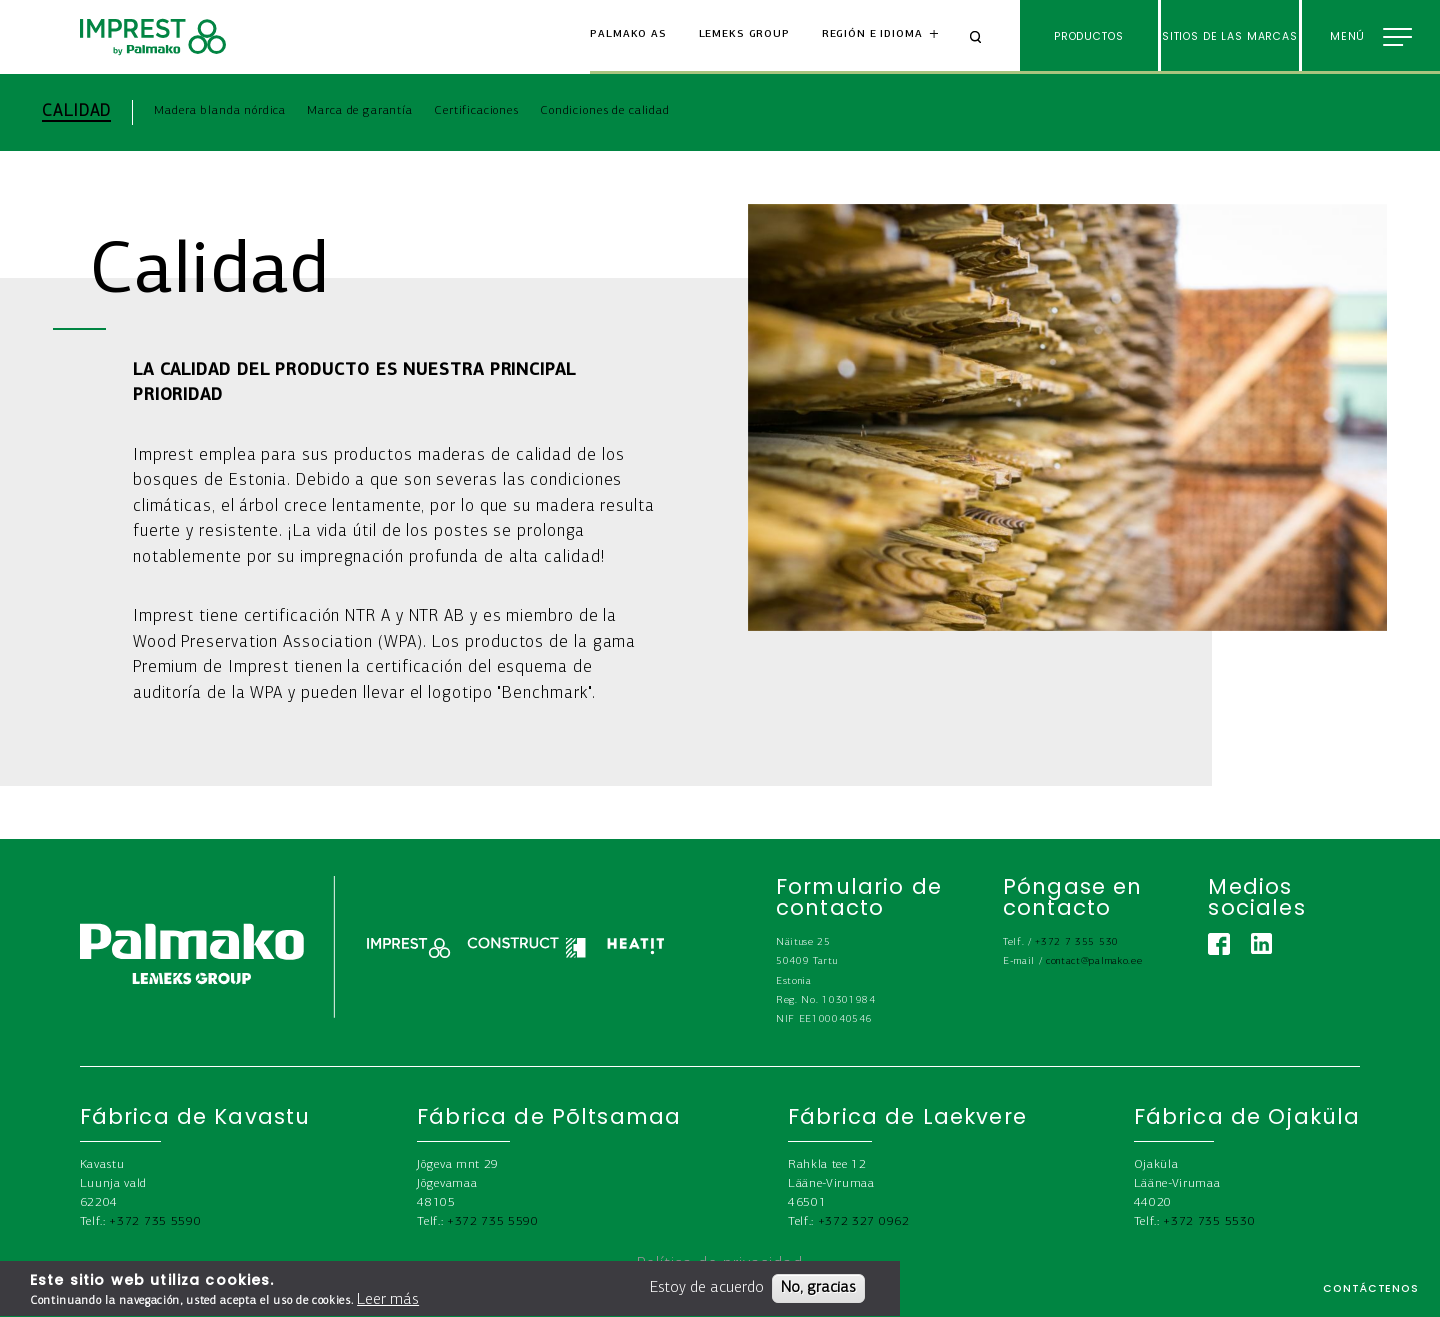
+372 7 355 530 (1077, 942)
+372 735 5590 (155, 1221)
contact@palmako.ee (1094, 961)
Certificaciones (476, 110)
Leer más (388, 1305)
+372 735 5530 (1209, 1221)
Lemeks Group (744, 34)
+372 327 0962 (864, 1221)
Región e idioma (872, 34)
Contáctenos (1370, 1288)
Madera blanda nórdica (220, 110)
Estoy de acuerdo (707, 1293)
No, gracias (818, 1293)
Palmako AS (628, 34)
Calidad (76, 111)
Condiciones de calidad (605, 110)
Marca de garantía (359, 110)
